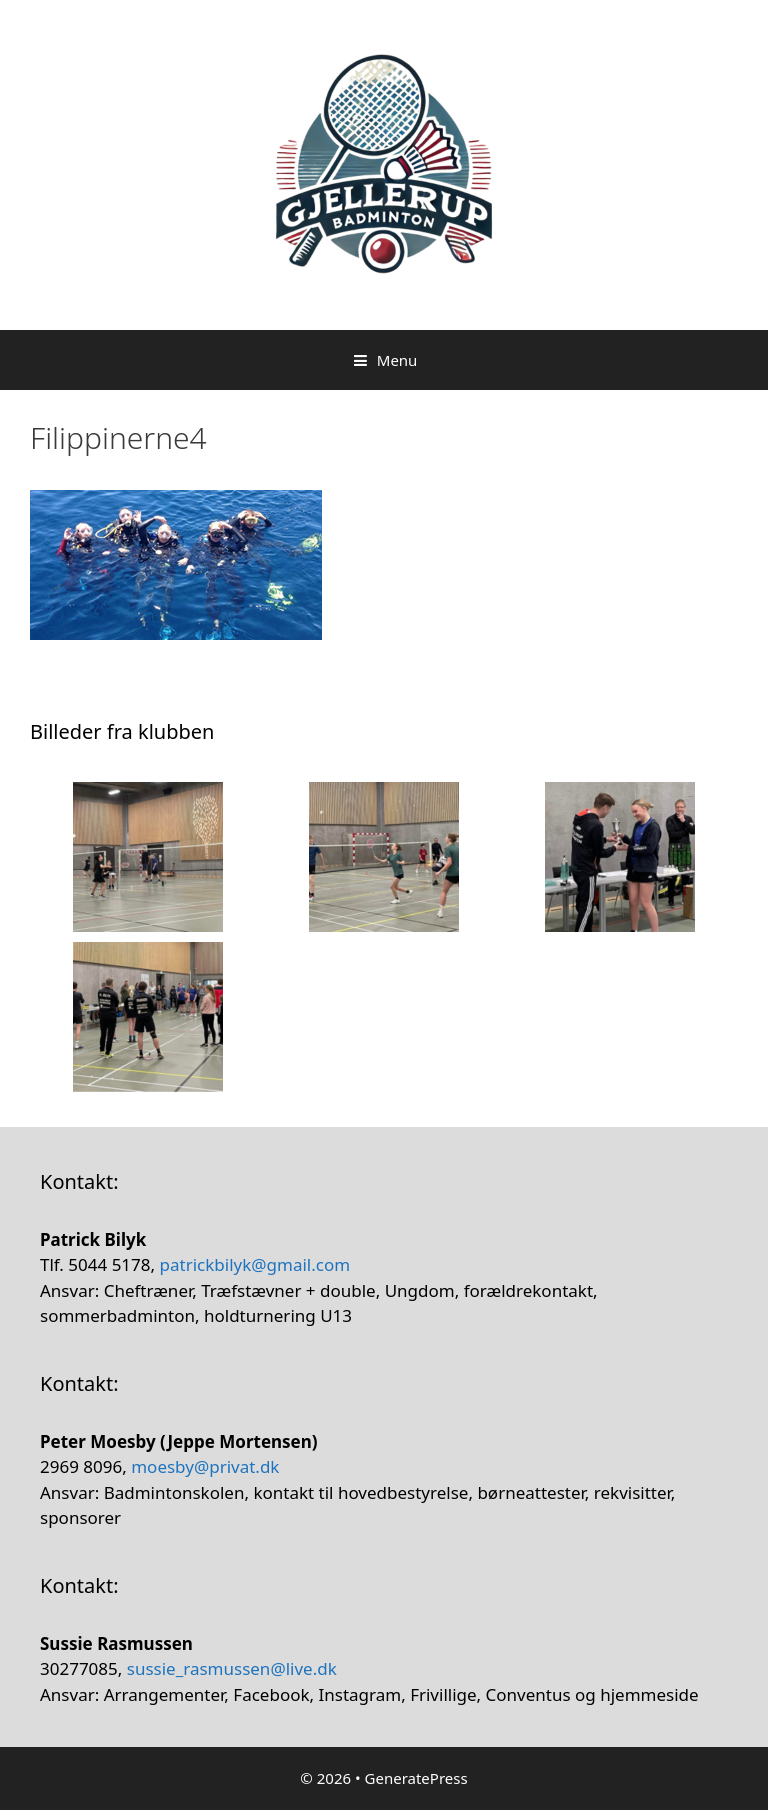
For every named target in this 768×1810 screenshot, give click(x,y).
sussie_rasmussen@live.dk (232, 1668)
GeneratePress (416, 1778)
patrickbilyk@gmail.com (255, 1264)
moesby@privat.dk (205, 1466)
